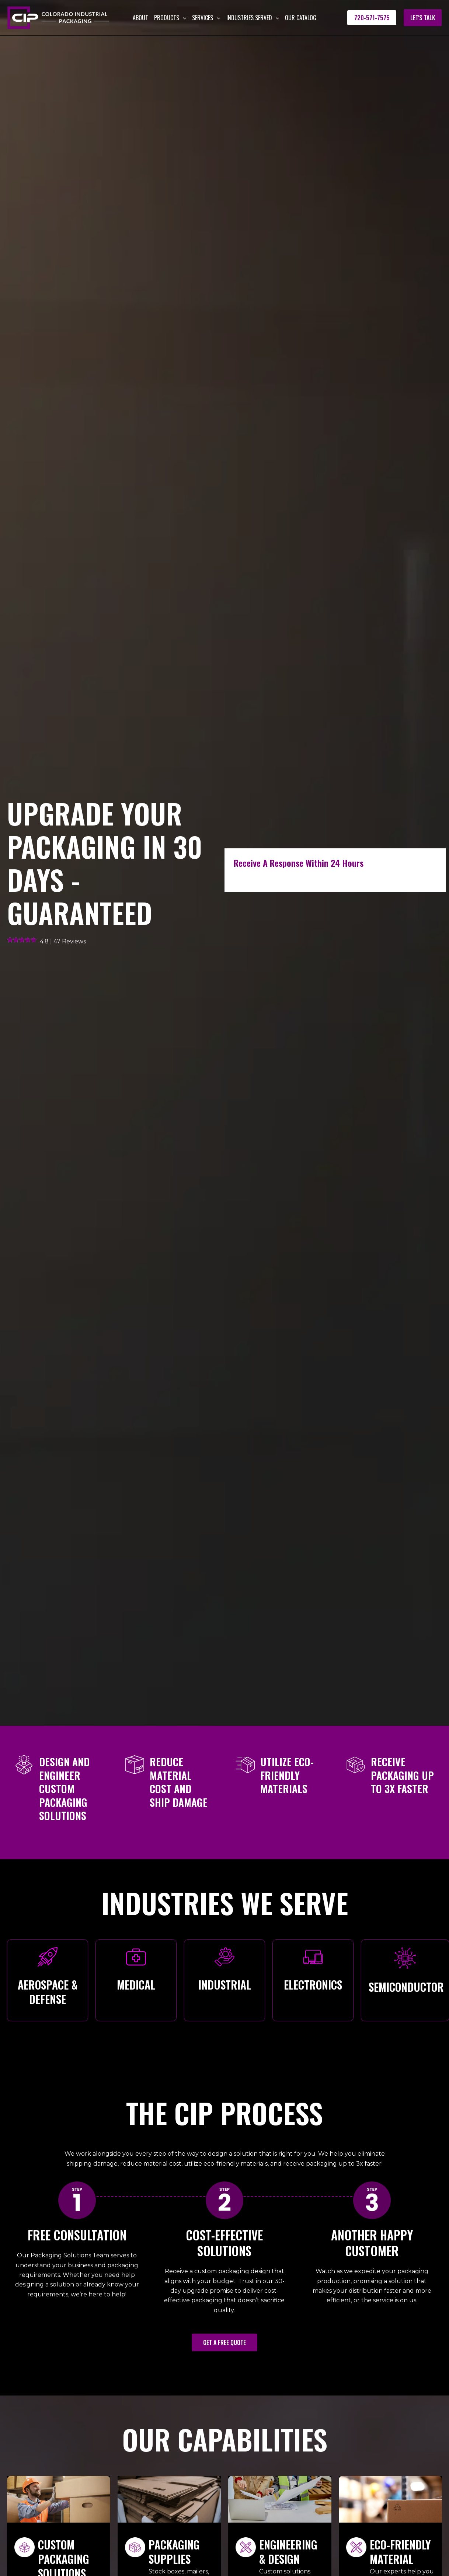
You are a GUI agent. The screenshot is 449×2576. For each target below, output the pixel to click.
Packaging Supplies (174, 2551)
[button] (183, 17)
